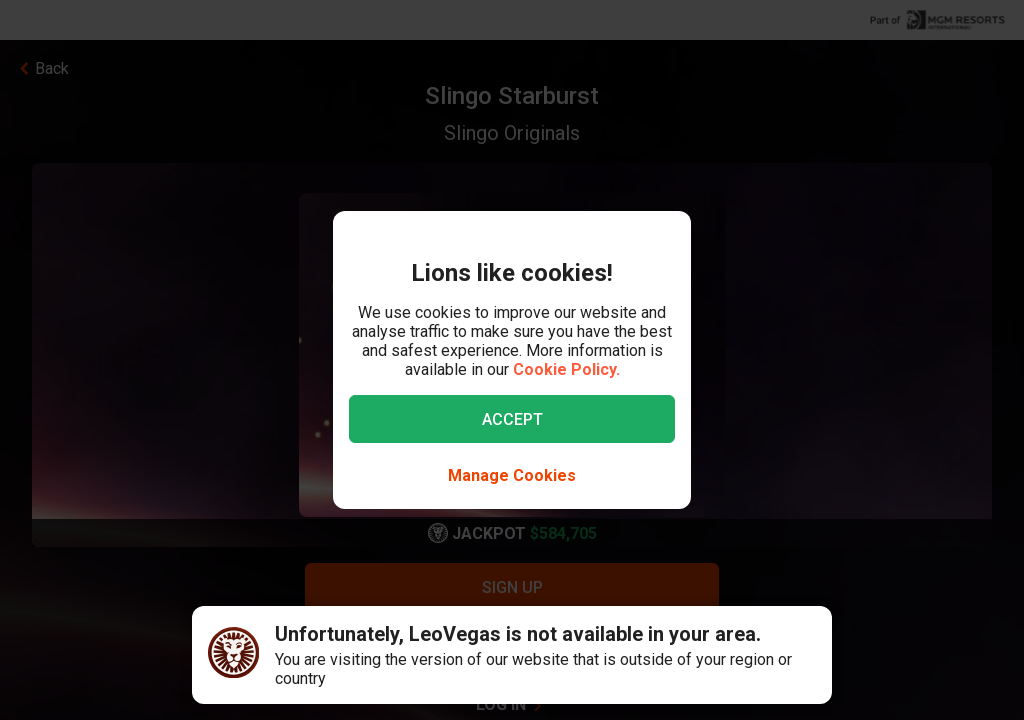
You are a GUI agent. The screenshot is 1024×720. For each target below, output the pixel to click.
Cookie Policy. (566, 369)
